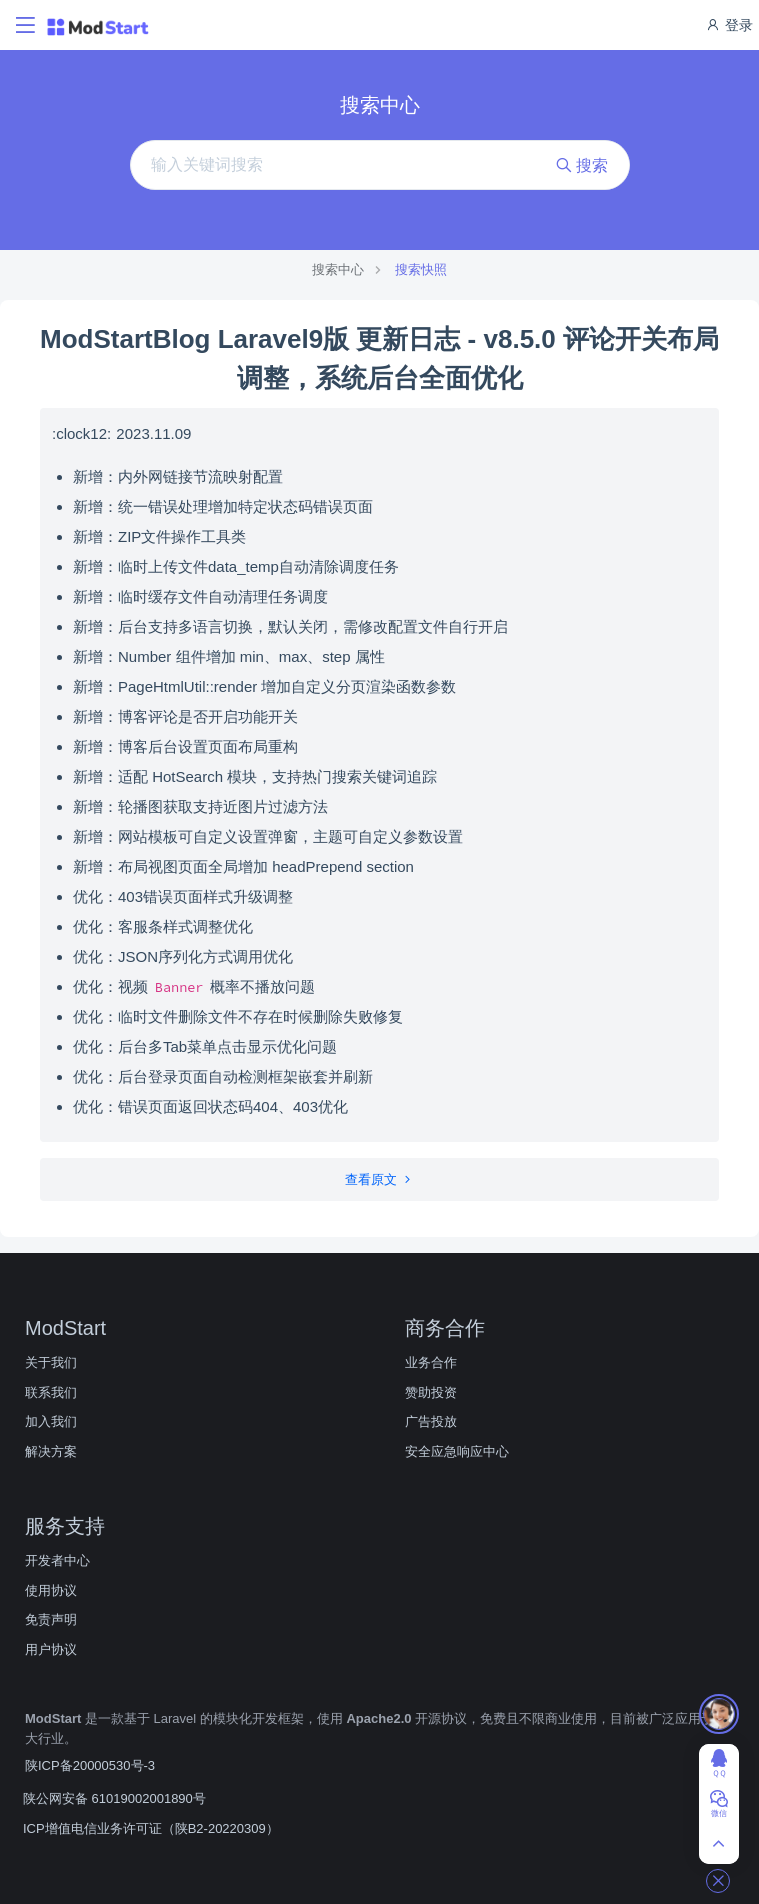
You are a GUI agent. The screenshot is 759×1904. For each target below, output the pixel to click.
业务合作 (431, 1362)
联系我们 (51, 1392)
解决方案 (51, 1451)
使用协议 (51, 1590)
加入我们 (51, 1421)
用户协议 (51, 1649)
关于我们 (51, 1362)
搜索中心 (338, 269)
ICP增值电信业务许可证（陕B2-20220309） (151, 1828)
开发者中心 (57, 1560)
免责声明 (51, 1619)
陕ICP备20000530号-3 (90, 1765)
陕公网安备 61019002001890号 (114, 1798)
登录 (729, 25)
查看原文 (379, 1179)
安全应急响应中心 (457, 1451)
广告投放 (431, 1421)
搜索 (582, 165)
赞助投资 (431, 1392)
